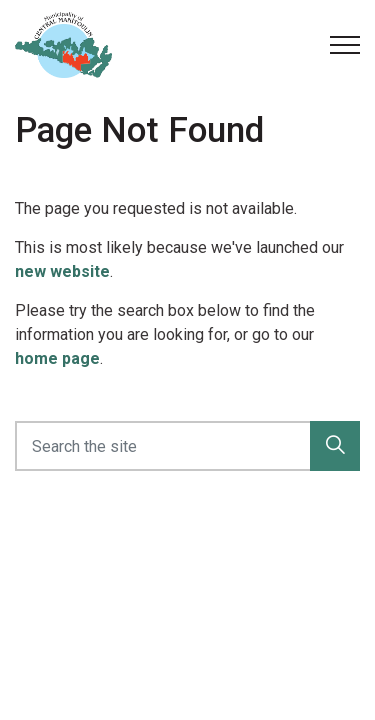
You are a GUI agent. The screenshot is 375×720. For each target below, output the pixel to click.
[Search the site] (187, 446)
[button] (335, 446)
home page (57, 358)
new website (62, 271)
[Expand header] (345, 45)
